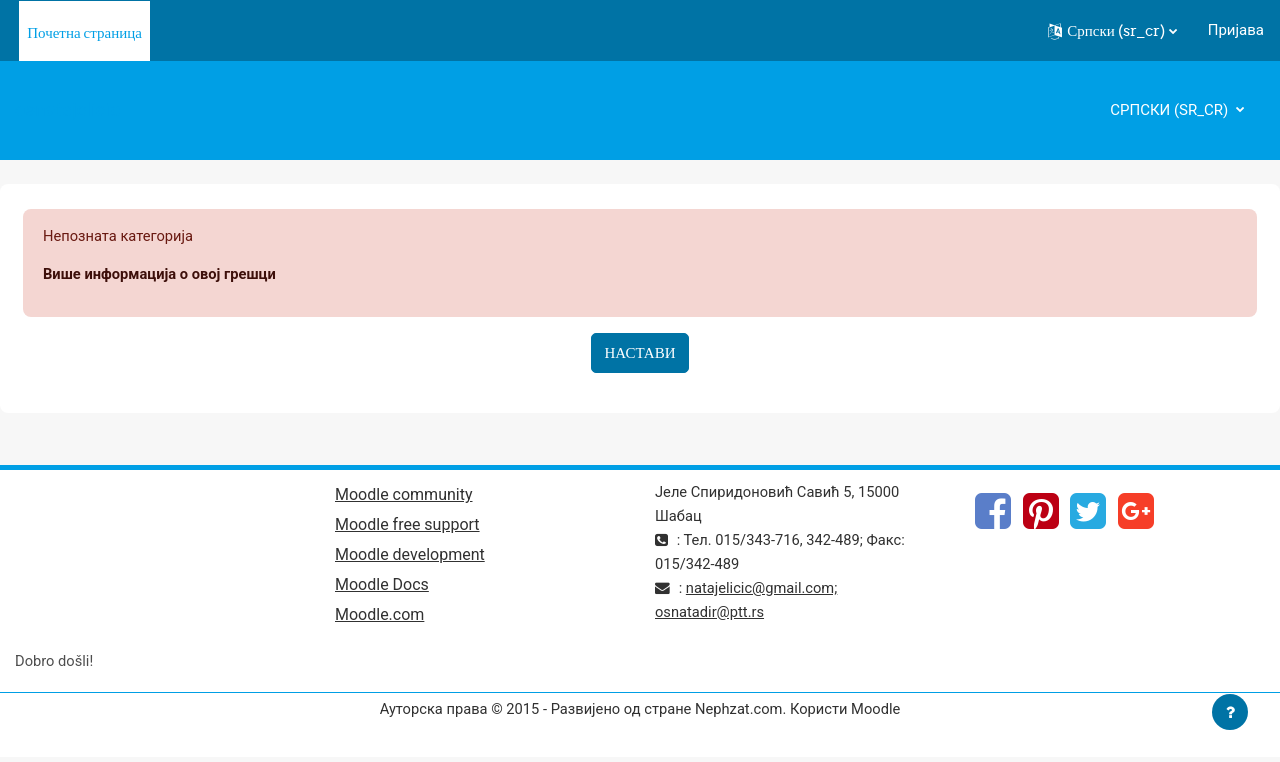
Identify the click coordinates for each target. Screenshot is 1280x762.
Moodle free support (407, 526)
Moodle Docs (382, 587)
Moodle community (404, 495)
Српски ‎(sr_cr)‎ (1171, 110)
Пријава (1236, 30)
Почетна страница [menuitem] (84, 32)
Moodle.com (379, 617)
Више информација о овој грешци (162, 275)
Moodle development (410, 556)
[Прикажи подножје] (1230, 712)
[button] (1112, 31)
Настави (639, 353)
